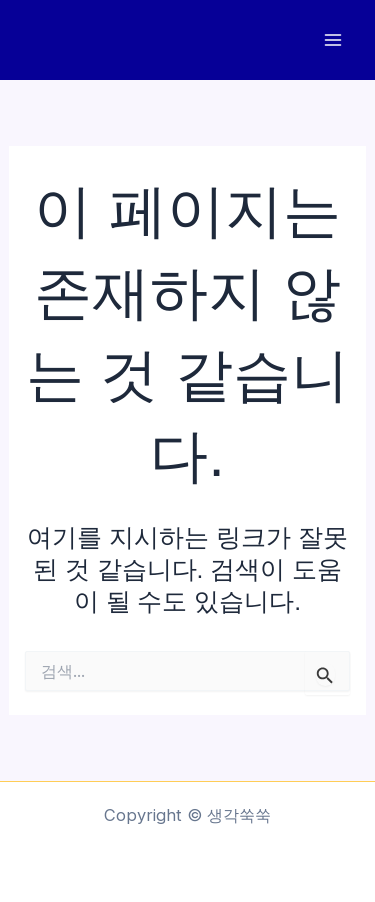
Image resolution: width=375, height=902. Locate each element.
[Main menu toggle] (332, 40)
